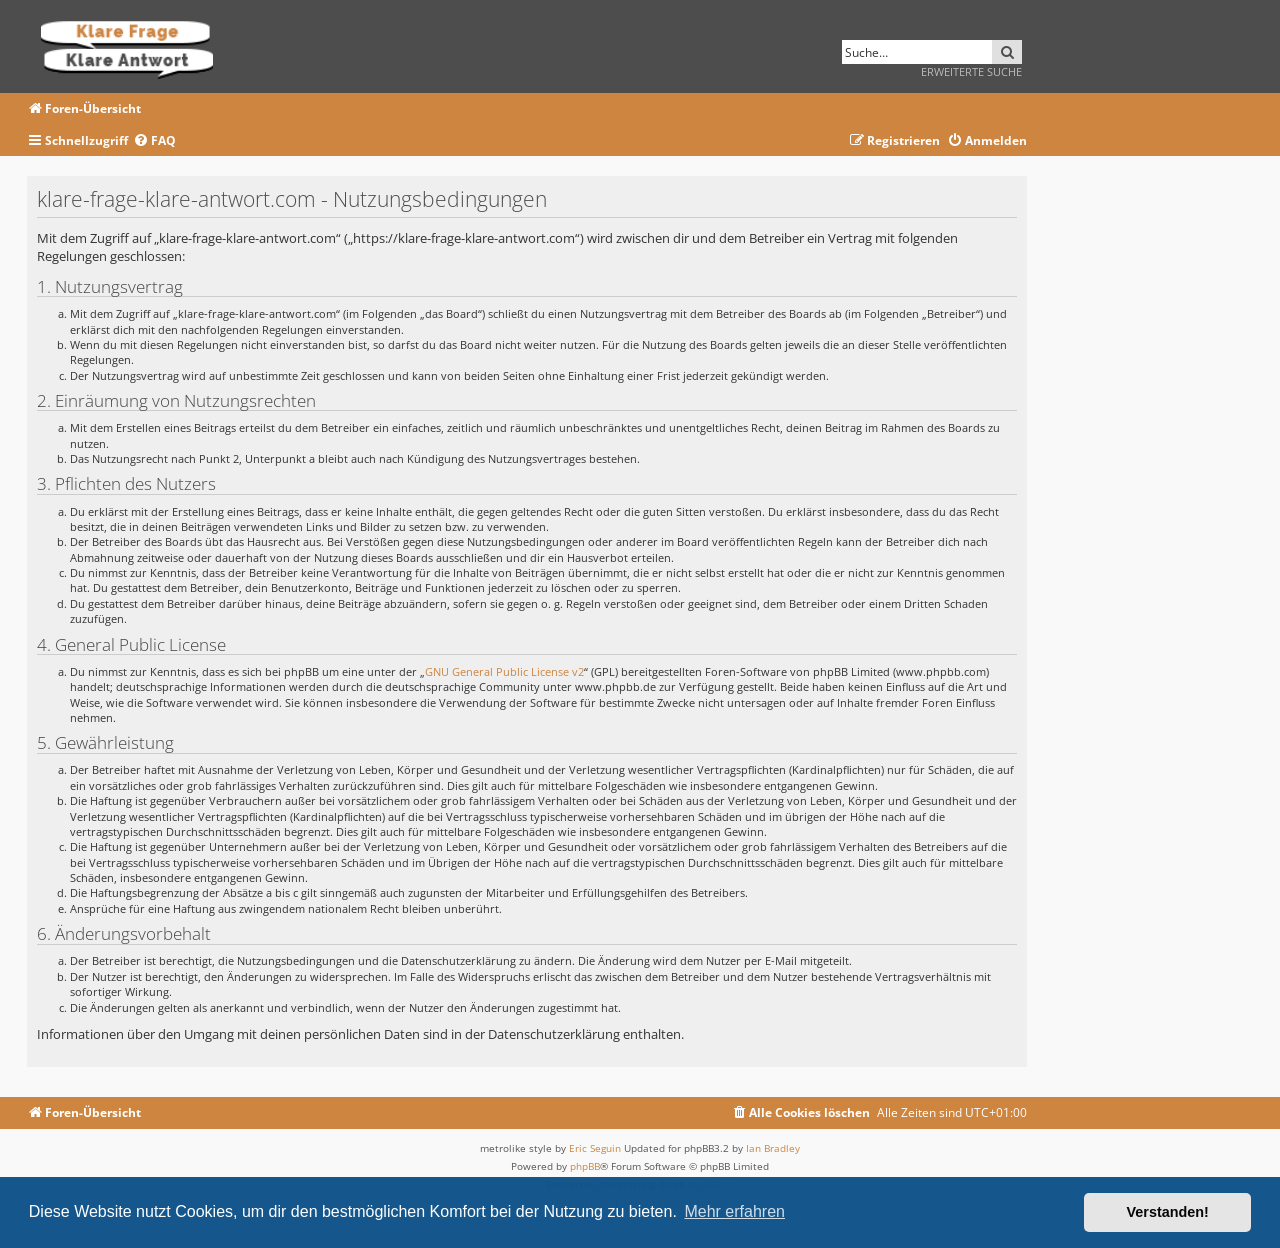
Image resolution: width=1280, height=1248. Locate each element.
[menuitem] (154, 141)
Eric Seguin (595, 1148)
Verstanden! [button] (1168, 1212)
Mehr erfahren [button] (734, 1211)
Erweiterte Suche (971, 71)
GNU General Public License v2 (504, 671)
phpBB (585, 1166)
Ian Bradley (773, 1148)
